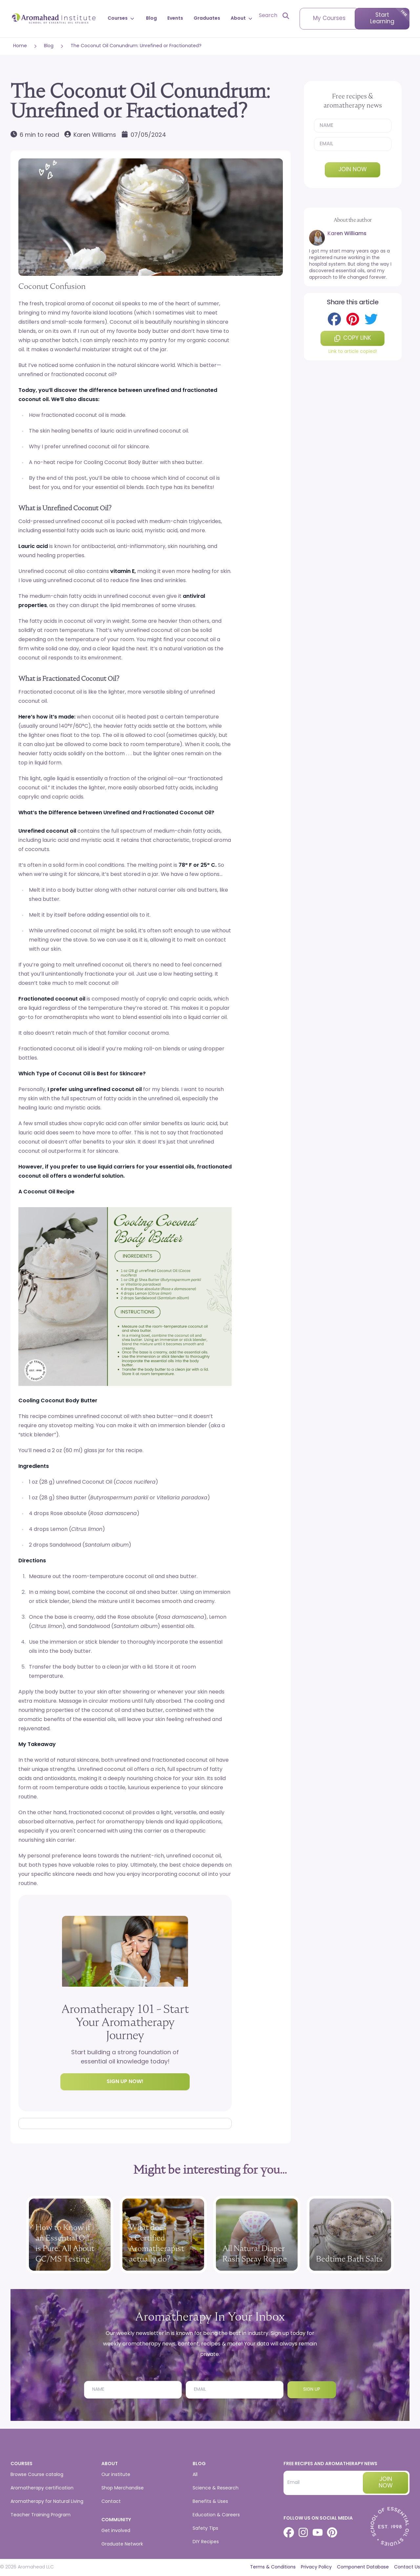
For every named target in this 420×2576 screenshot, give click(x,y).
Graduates (207, 18)
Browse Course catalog (36, 2474)
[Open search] (274, 16)
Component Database (363, 2567)
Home (20, 46)
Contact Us (407, 2567)
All (195, 2474)
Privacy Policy (316, 2567)
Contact (111, 2501)
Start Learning (382, 18)
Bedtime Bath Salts (349, 2259)
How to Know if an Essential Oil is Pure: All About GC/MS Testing (64, 2243)
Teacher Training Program (40, 2515)
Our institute (115, 2474)
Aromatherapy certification (42, 2488)
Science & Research (216, 2488)
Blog (151, 18)
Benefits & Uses (210, 2501)
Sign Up (311, 2389)
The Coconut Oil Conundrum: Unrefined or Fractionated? (136, 46)
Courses (122, 18)
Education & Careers (216, 2515)
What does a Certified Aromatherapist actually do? (156, 2243)
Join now (352, 169)
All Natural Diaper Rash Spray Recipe (254, 2253)
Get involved (115, 2530)
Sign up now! (125, 2081)
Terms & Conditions (273, 2567)
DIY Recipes (206, 2542)
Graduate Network (122, 2544)
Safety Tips (205, 2528)
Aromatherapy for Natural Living (46, 2501)
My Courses (329, 18)
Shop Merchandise (122, 2488)
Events (175, 18)
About (242, 18)
